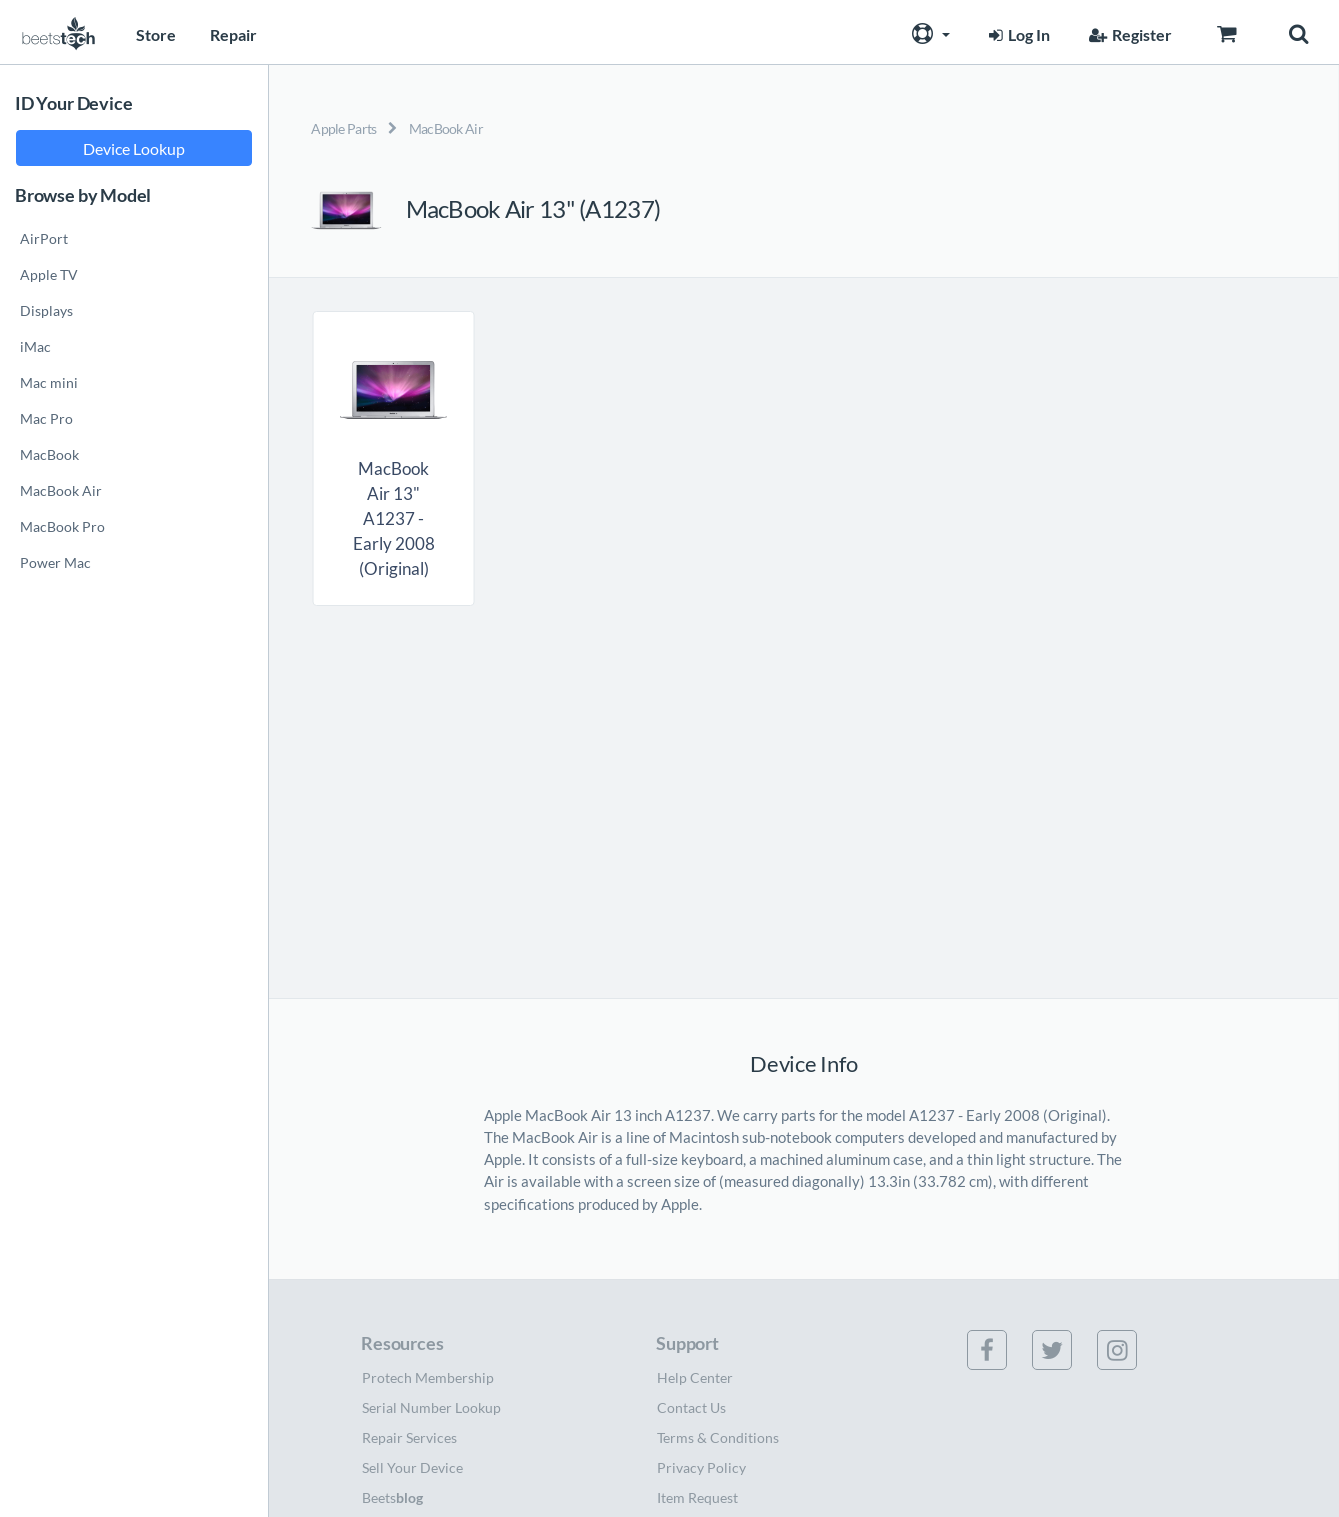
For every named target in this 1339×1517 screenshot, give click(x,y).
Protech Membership (428, 1377)
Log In (1017, 34)
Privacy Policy (701, 1467)
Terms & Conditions (718, 1437)
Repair (233, 34)
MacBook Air (446, 128)
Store (156, 34)
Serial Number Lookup (431, 1407)
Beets (392, 1497)
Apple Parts (343, 128)
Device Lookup (134, 148)
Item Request (697, 1497)
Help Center (695, 1377)
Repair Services (409, 1437)
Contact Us (691, 1407)
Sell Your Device (412, 1467)
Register (1128, 34)
